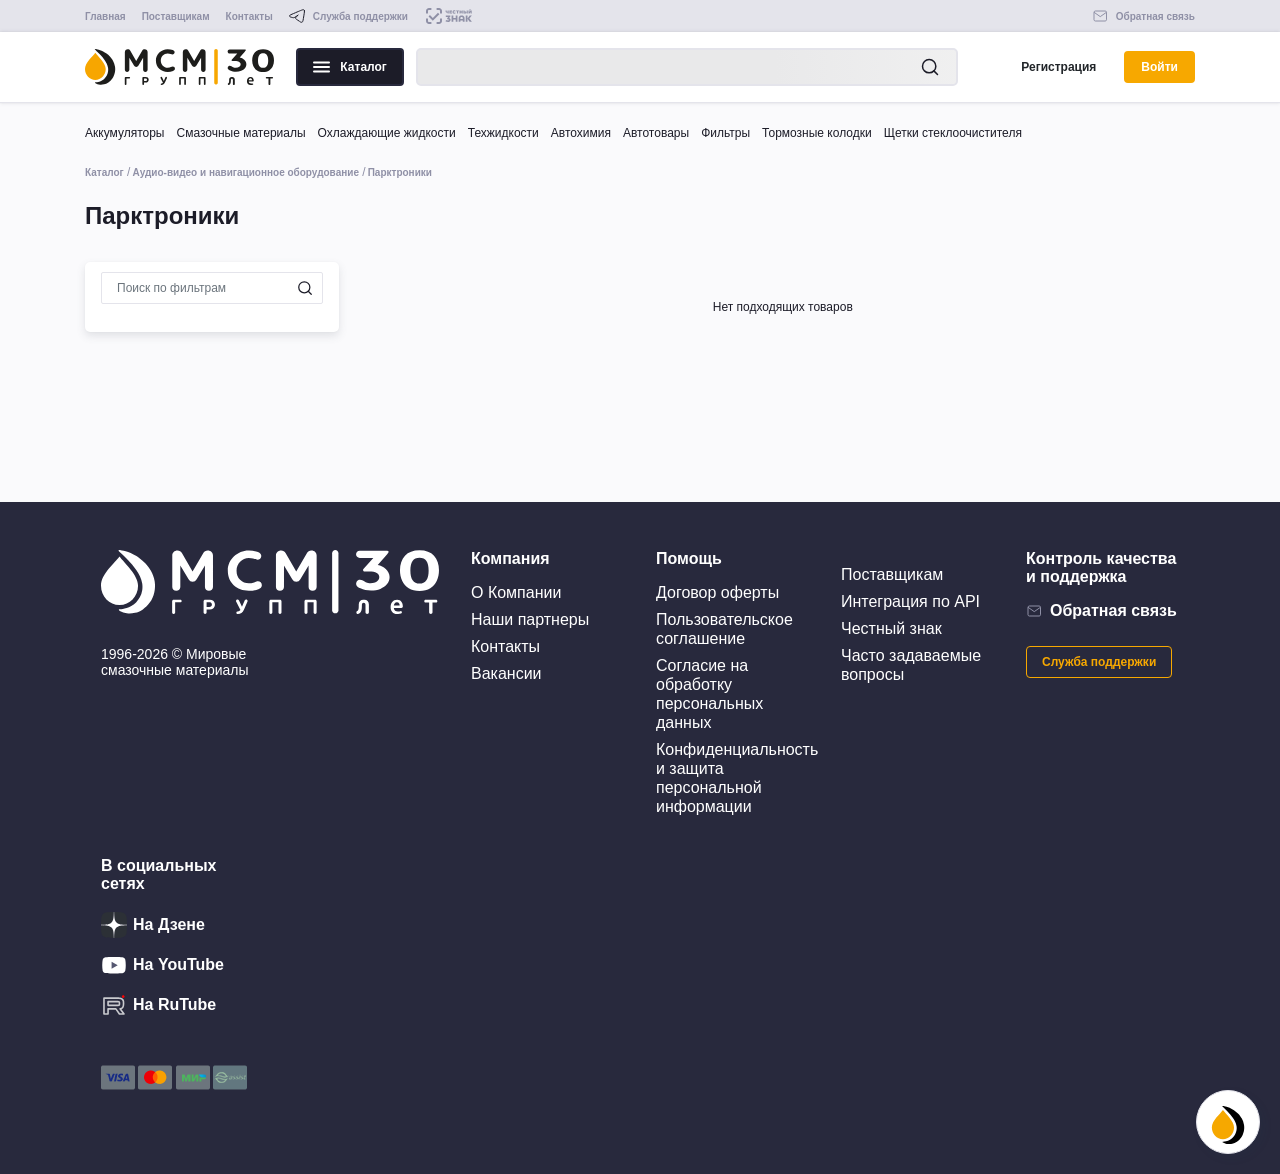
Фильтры (725, 133)
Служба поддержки (1099, 662)
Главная (105, 16)
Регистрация (1058, 67)
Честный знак (891, 628)
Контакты (249, 16)
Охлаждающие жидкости (387, 133)
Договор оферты (717, 592)
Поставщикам (176, 16)
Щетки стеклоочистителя (953, 133)
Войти (1159, 67)
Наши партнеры (530, 619)
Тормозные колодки (817, 133)
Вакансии (506, 673)
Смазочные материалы (240, 133)
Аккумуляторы (124, 133)
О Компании (516, 592)
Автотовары (656, 133)
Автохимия (581, 133)
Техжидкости (503, 133)
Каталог (350, 67)
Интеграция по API (910, 601)
